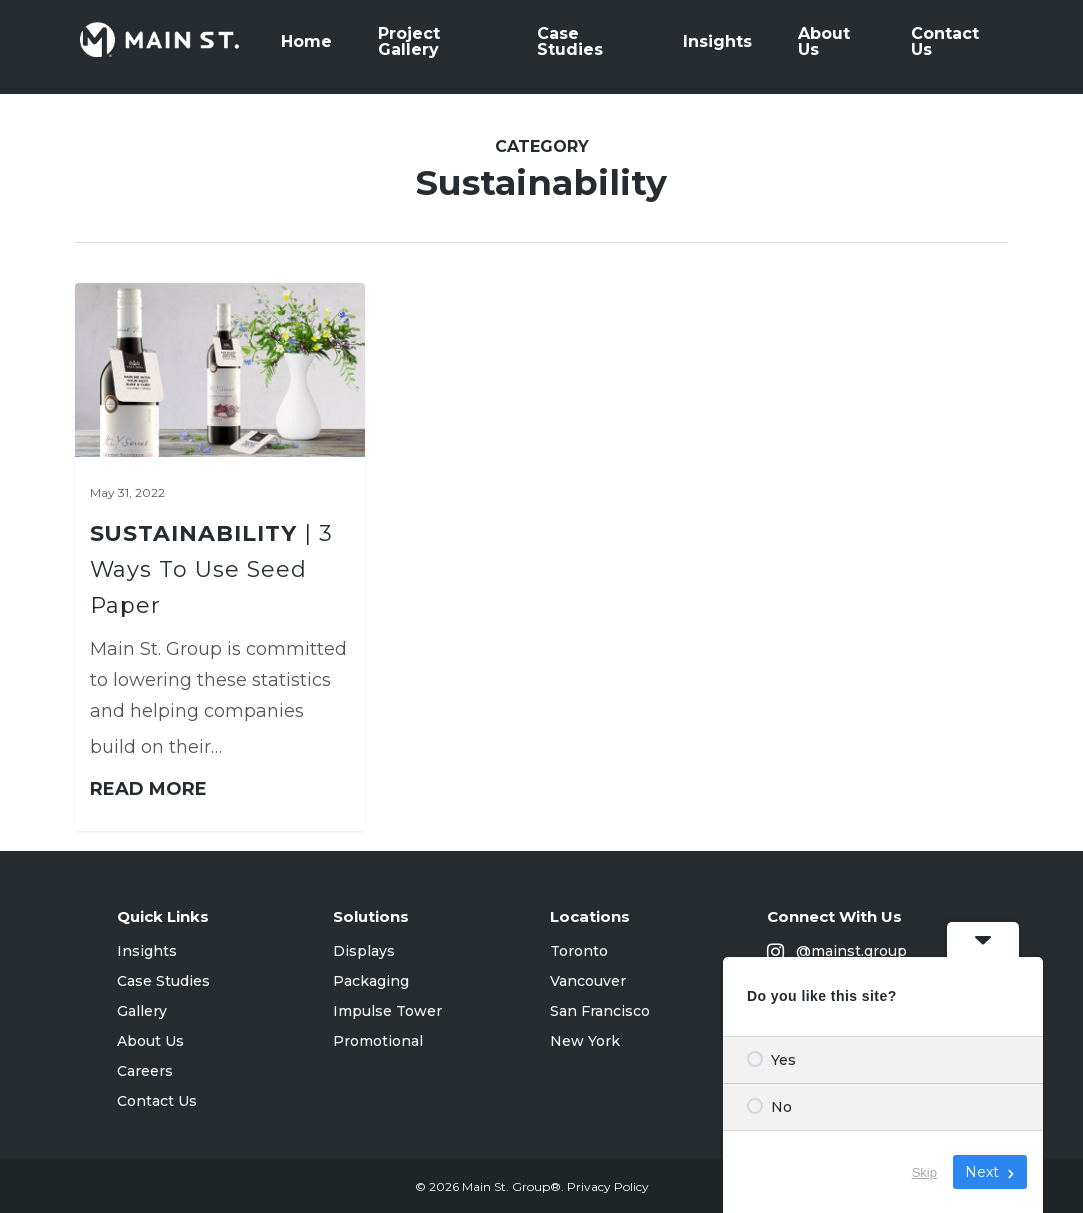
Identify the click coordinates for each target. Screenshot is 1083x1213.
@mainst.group (837, 952)
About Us (150, 1041)
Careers (145, 1071)
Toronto (579, 951)
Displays (364, 951)
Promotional (378, 1041)
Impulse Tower (387, 1011)
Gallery (142, 1011)
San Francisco (600, 1011)
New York (585, 1041)
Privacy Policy (608, 1186)
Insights (147, 951)
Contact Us (157, 1101)
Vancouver (588, 981)
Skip (924, 1172)
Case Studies (163, 981)
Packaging (371, 981)
